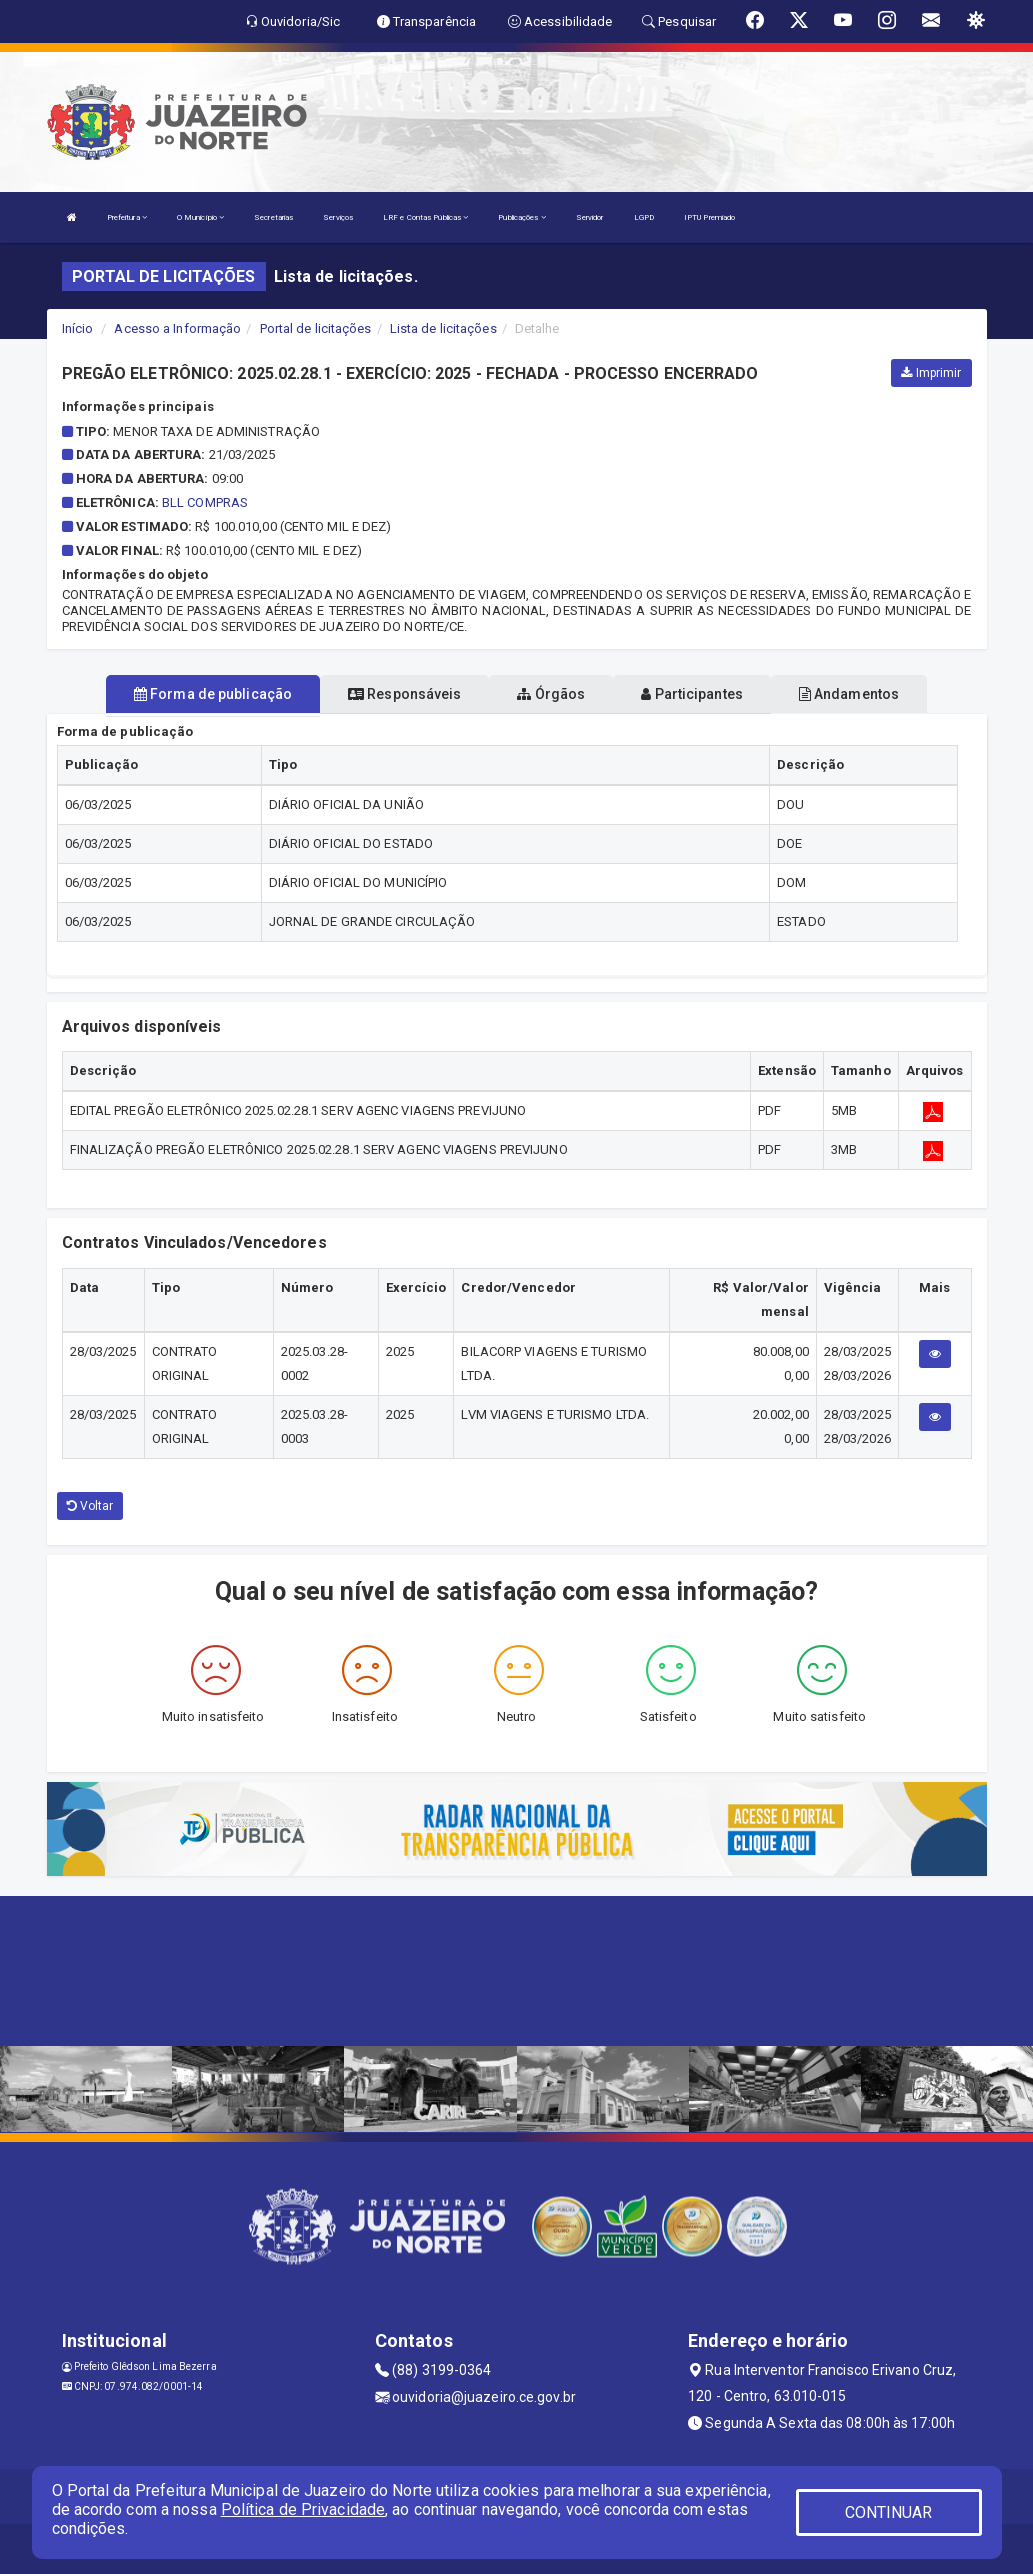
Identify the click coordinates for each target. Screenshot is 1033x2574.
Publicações (521, 217)
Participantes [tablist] (692, 694)
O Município (200, 217)
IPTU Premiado (709, 217)
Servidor (590, 217)
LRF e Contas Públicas (425, 217)
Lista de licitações (443, 328)
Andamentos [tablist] (849, 694)
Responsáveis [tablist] (404, 694)
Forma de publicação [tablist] (213, 694)
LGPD (644, 217)
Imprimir (931, 373)
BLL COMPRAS (205, 502)
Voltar (90, 1506)
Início (78, 328)
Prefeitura (127, 217)
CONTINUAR (889, 2512)
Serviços (338, 217)
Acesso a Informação (177, 328)
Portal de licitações (316, 328)
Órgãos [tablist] (551, 694)
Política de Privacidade (303, 2509)
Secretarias (273, 217)
